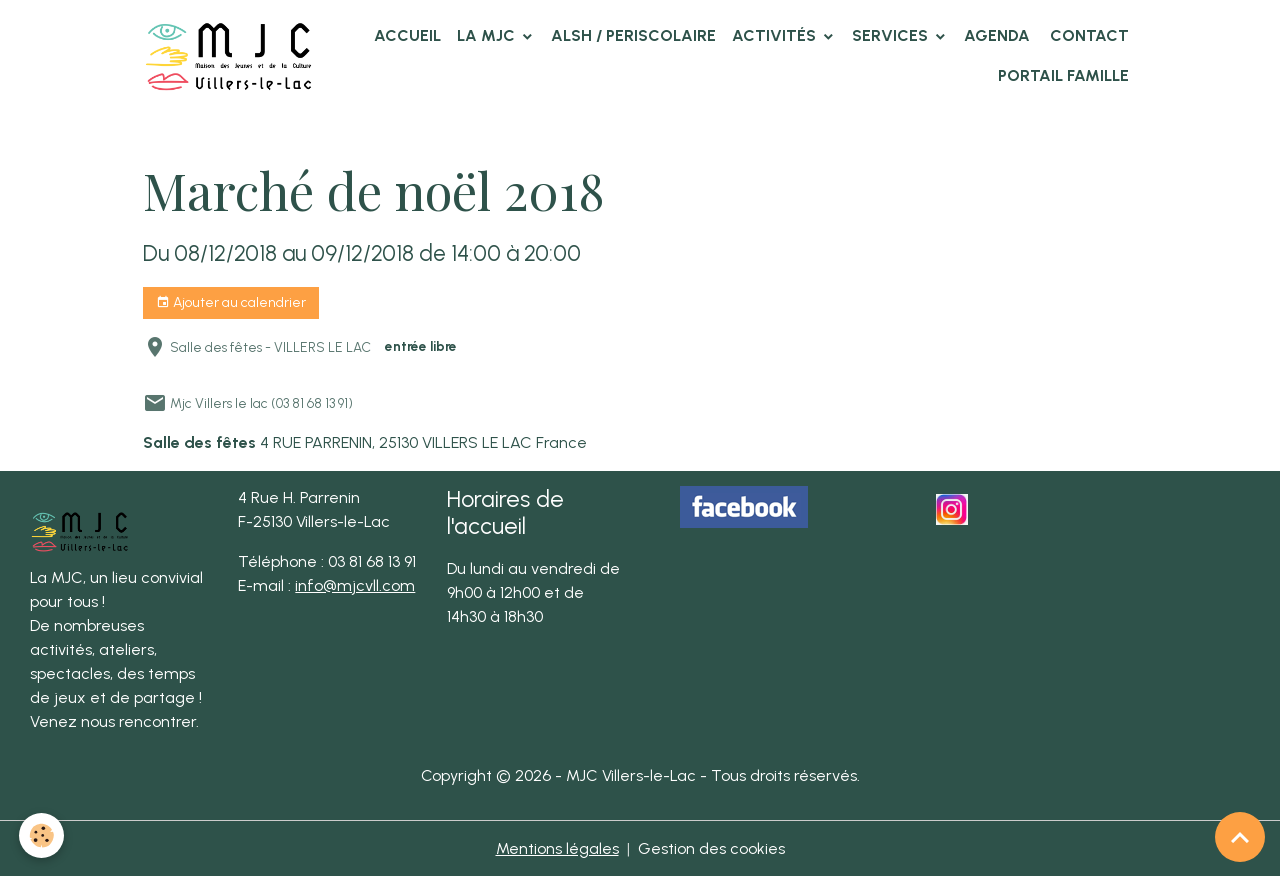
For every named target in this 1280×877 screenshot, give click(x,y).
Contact (1087, 35)
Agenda (997, 35)
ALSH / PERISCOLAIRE (633, 35)
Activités (776, 35)
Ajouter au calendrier (231, 303)
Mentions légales (557, 848)
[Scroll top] (1240, 837)
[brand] (229, 55)
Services (892, 35)
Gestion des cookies (711, 848)
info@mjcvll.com (355, 585)
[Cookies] (42, 835)
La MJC (488, 35)
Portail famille (1063, 75)
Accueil (407, 35)
